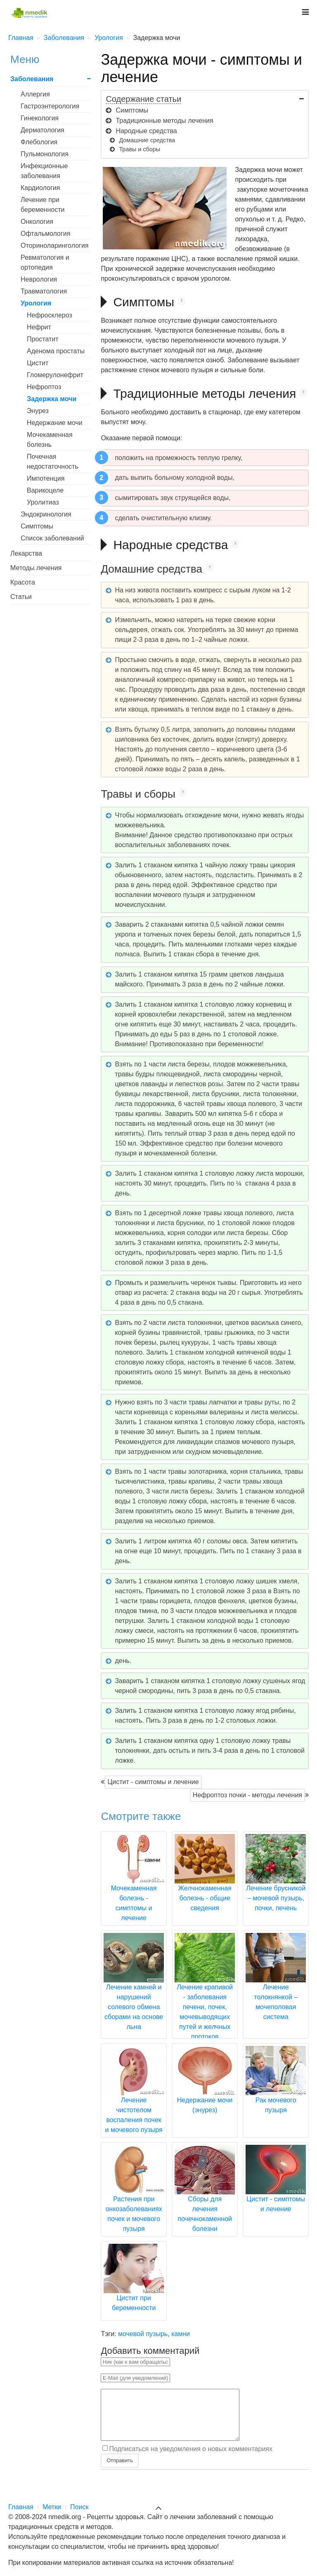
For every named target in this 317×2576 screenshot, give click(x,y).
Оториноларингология (55, 245)
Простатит (43, 339)
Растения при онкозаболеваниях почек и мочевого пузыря (133, 2198)
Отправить (119, 2470)
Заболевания (31, 78)
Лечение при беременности (42, 204)
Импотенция (45, 478)
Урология (36, 303)
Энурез (38, 410)
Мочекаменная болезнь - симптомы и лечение (133, 1888)
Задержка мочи (51, 398)
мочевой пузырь (143, 2333)
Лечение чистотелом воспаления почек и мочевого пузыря (133, 2099)
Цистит (37, 362)
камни (180, 2333)
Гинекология (40, 118)
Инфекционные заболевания (44, 170)
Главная (20, 2506)
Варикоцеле (45, 490)
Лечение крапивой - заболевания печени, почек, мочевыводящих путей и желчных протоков (204, 1997)
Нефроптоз (44, 386)
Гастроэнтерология (50, 106)
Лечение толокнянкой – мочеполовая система (275, 1987)
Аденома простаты (56, 351)
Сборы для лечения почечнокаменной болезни (204, 2198)
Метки (52, 2506)
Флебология (39, 142)
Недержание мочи (55, 422)
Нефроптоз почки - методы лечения (247, 1795)
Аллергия (35, 94)
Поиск (79, 2506)
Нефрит (39, 327)
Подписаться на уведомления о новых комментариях (190, 2458)
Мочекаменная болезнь (50, 439)
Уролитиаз (43, 502)
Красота (22, 582)
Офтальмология (45, 233)
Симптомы (37, 526)
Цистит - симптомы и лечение (153, 1781)
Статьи (21, 596)
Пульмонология (45, 153)
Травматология (44, 291)
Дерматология (42, 130)
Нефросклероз (49, 315)
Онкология (37, 221)
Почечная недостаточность (52, 461)
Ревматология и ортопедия (45, 262)
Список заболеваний (52, 538)
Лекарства (26, 553)
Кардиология (40, 187)
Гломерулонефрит (55, 374)
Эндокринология (46, 514)
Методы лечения (36, 567)
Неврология (39, 279)
